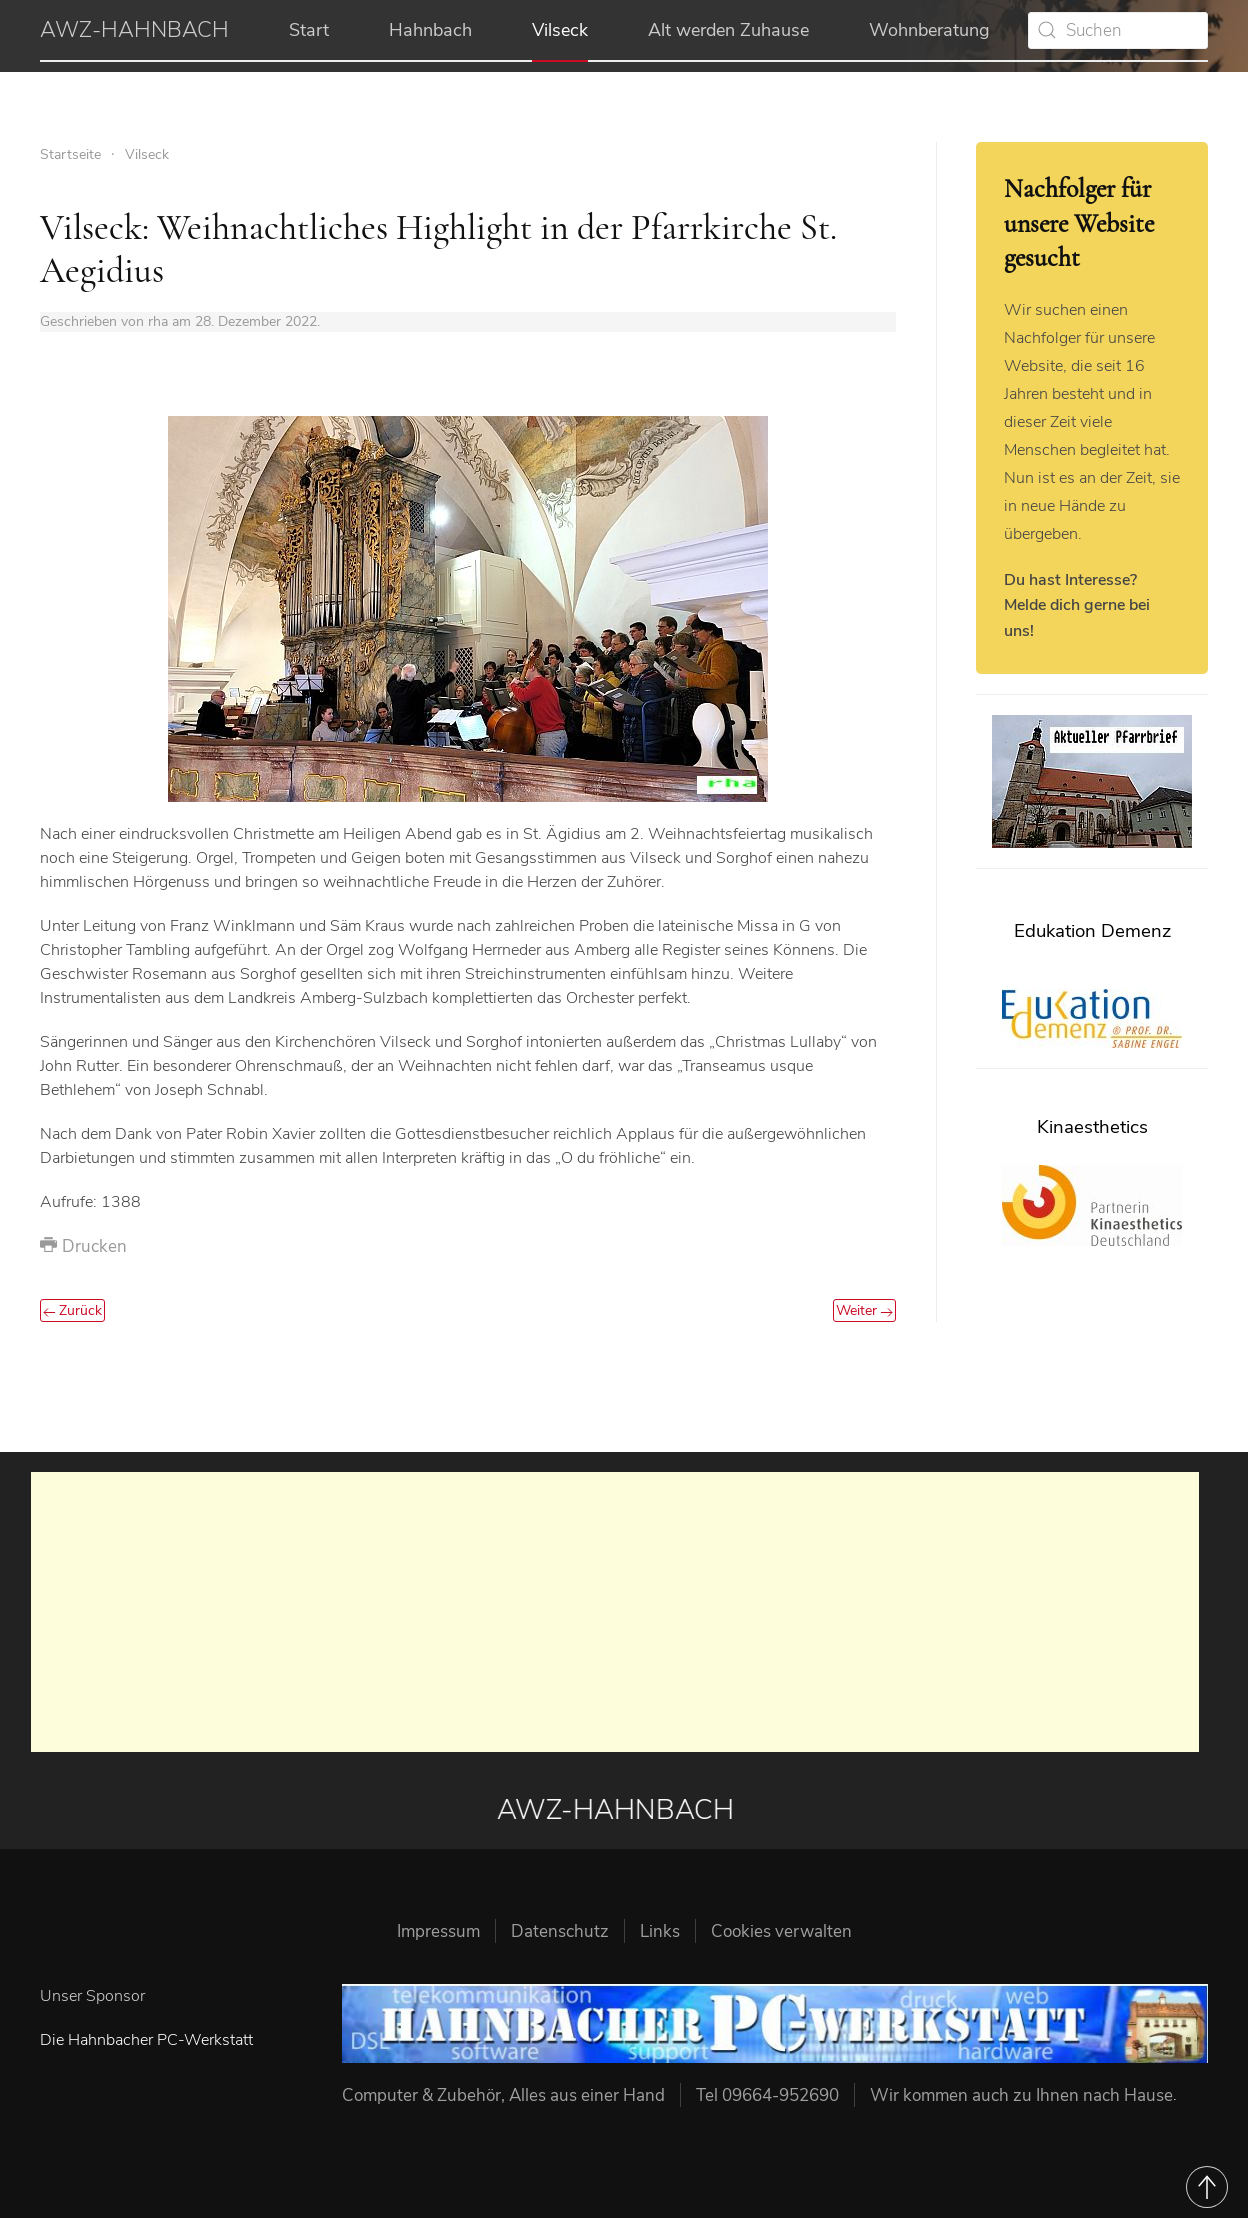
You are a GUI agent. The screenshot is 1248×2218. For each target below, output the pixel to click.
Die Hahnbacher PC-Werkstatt (146, 2040)
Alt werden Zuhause (728, 30)
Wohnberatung (929, 30)
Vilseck (560, 30)
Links (660, 1931)
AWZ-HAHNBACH (134, 30)
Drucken (83, 1246)
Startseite (70, 154)
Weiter (864, 1310)
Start (309, 30)
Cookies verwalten (781, 1931)
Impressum (438, 1931)
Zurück (72, 1310)
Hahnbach (430, 30)
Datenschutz (560, 1931)
